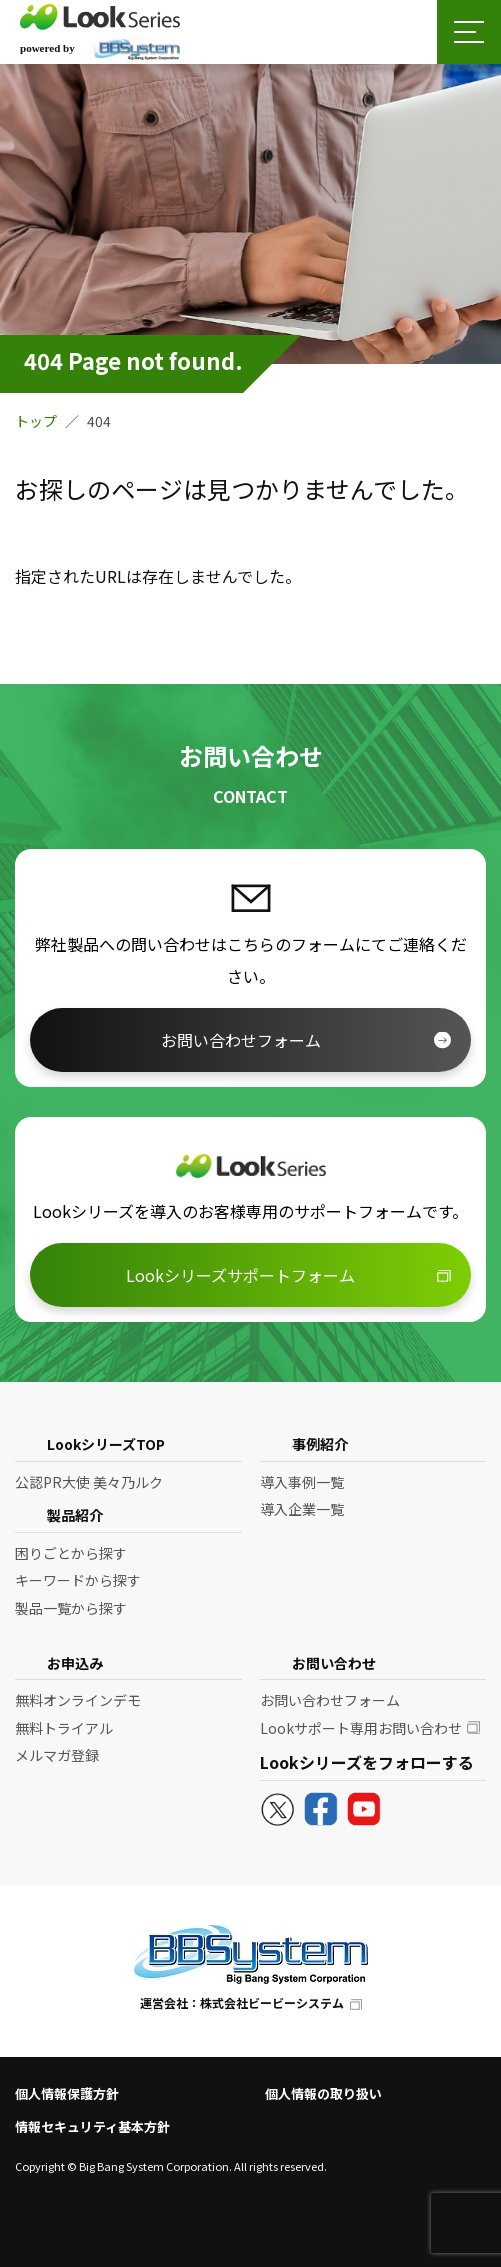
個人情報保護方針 (67, 2093)
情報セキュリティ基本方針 (92, 2126)
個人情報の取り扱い (323, 2093)
